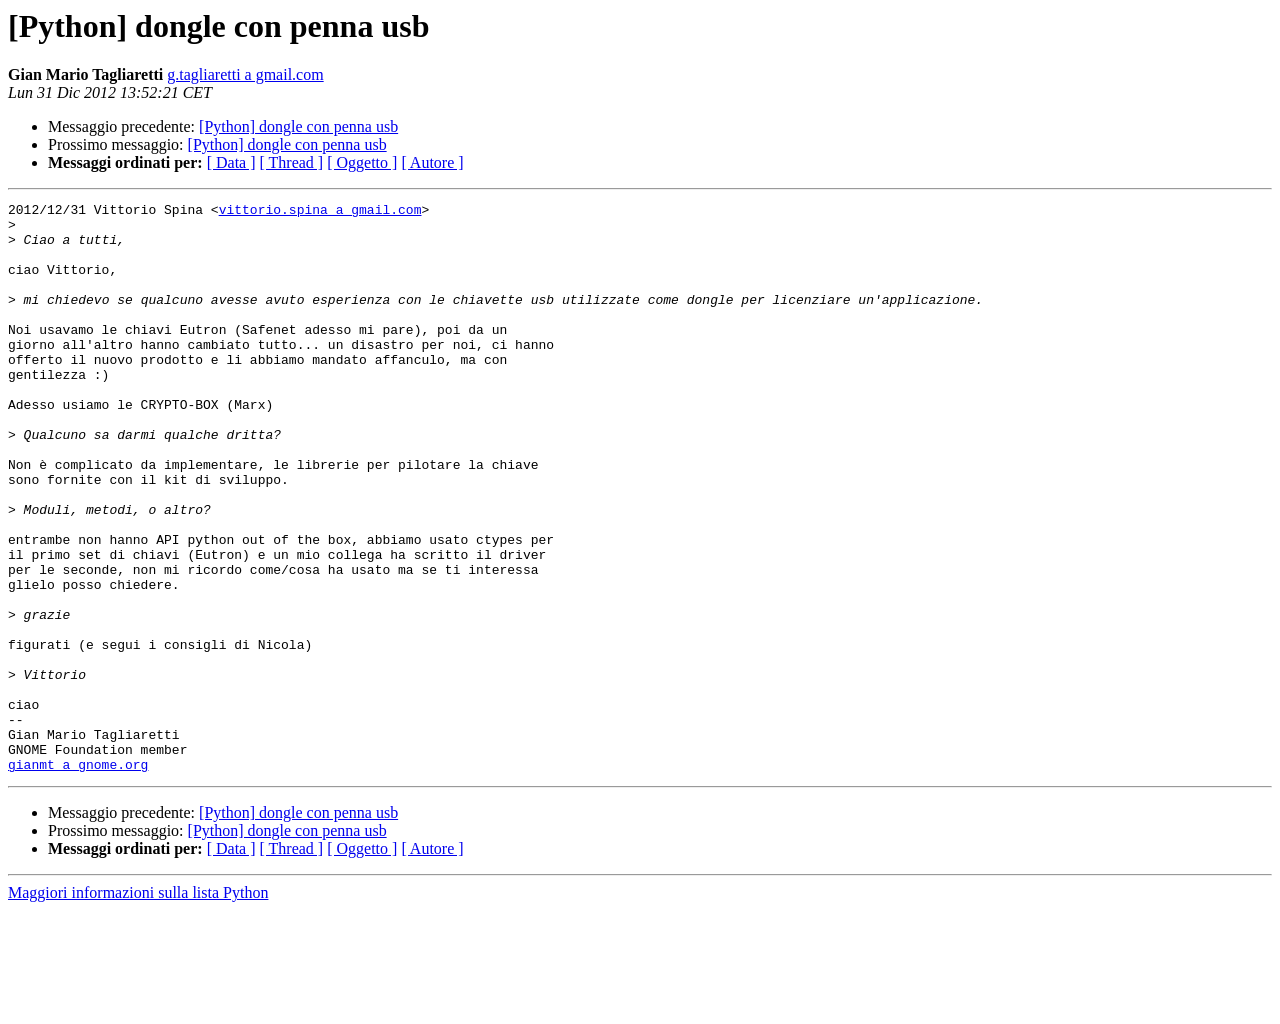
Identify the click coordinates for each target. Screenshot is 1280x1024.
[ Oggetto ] (362, 162)
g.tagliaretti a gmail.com (245, 74)
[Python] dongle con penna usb (298, 126)
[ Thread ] (292, 162)
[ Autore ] (432, 162)
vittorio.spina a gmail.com (320, 212)
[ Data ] (231, 162)
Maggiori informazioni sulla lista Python (138, 1006)
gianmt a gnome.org (78, 878)
